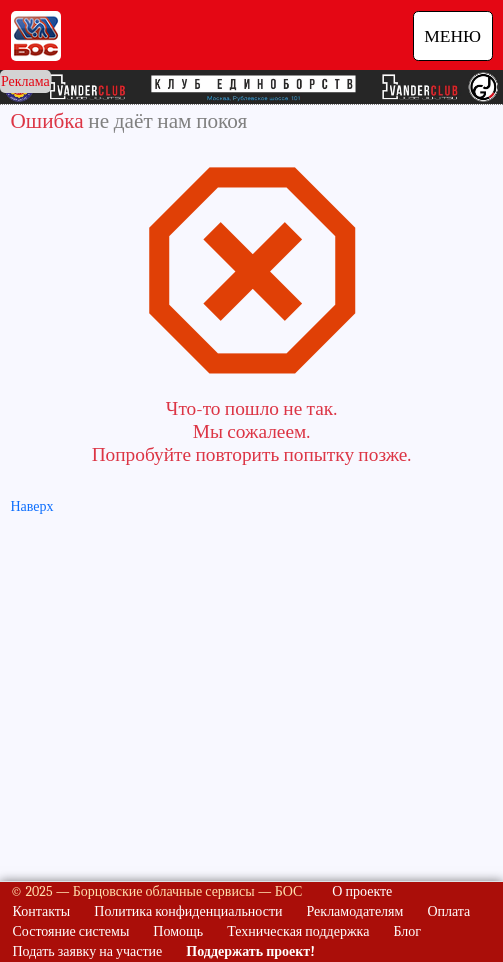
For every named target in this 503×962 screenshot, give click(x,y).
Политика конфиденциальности (188, 911)
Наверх (32, 506)
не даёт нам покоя (167, 121)
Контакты (42, 911)
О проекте (362, 891)
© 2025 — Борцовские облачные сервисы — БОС (157, 891)
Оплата (448, 911)
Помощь (178, 931)
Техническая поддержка (298, 931)
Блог (407, 931)
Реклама (25, 81)
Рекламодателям (355, 911)
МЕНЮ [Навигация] (452, 36)
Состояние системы (71, 931)
